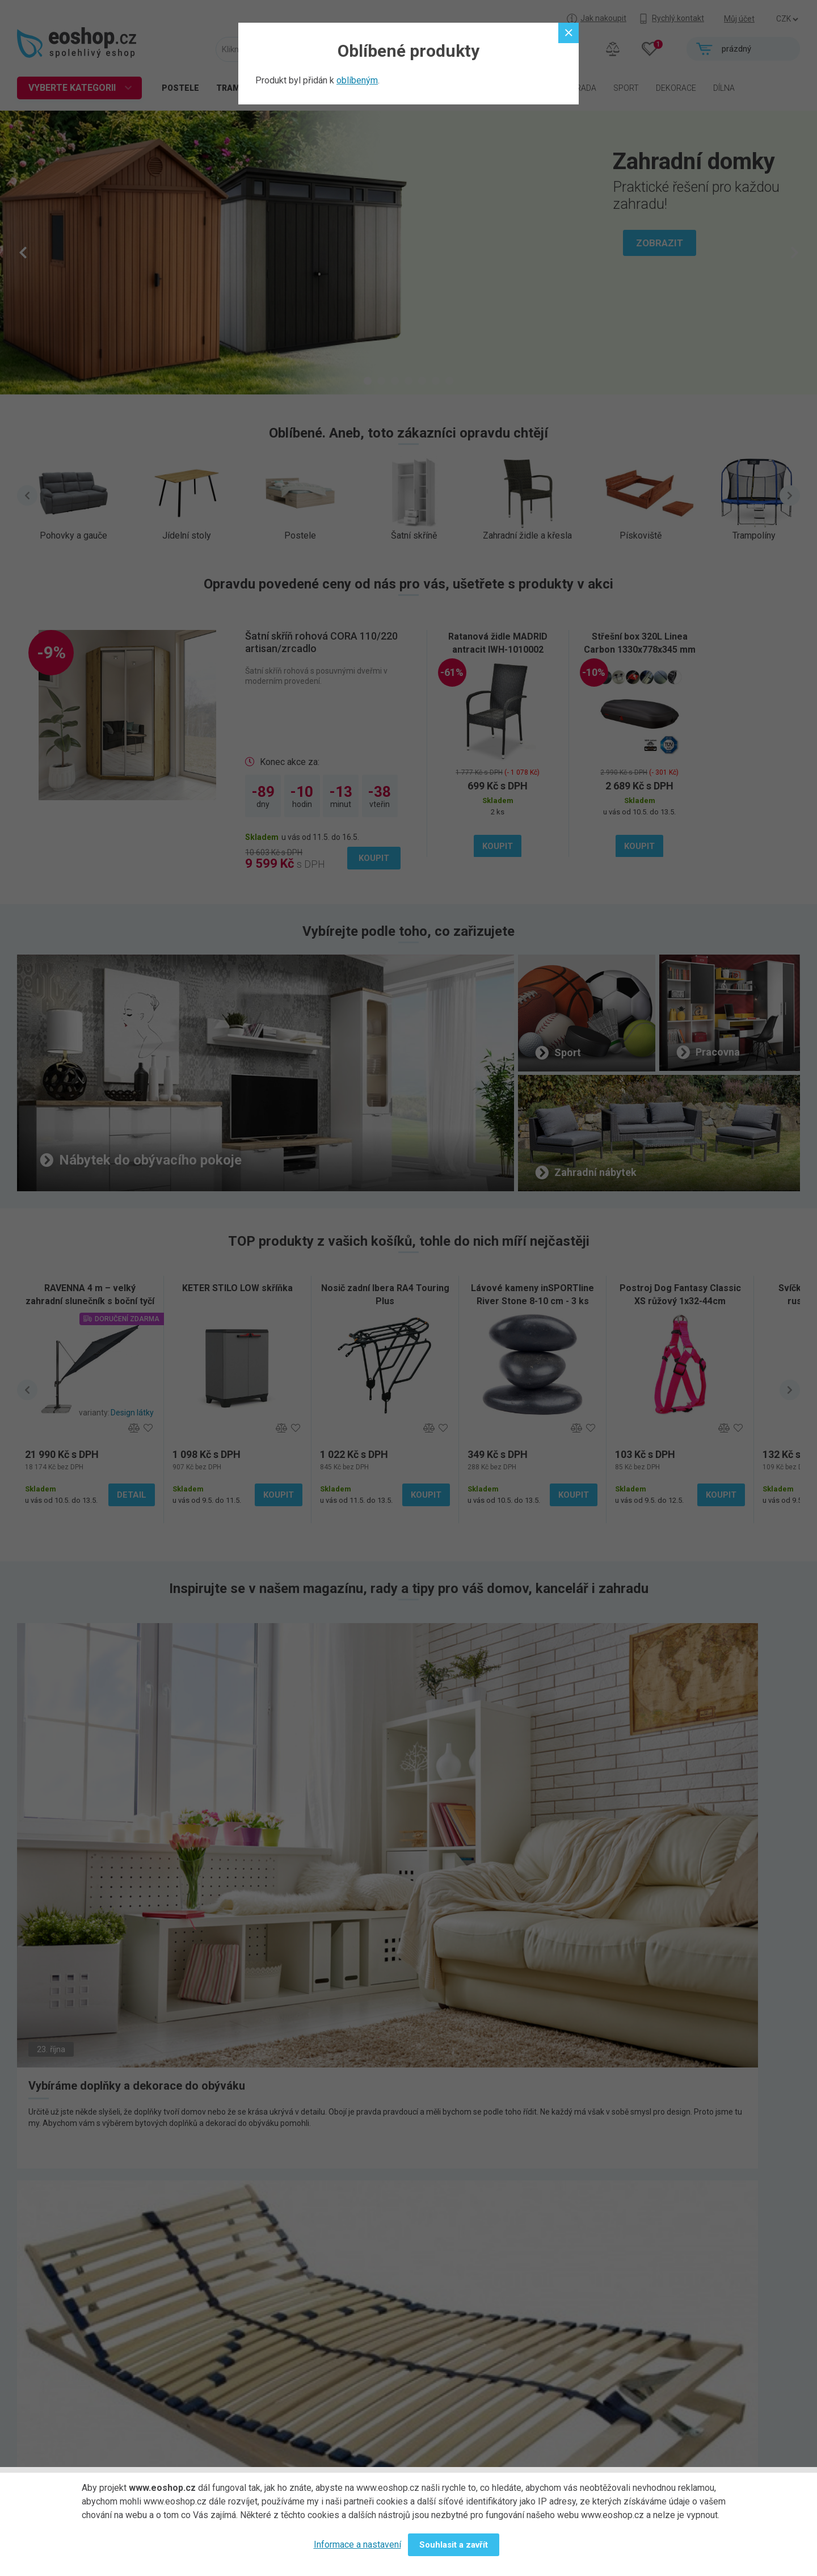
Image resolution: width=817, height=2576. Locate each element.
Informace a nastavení (357, 2544)
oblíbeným (357, 80)
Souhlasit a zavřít (453, 2545)
